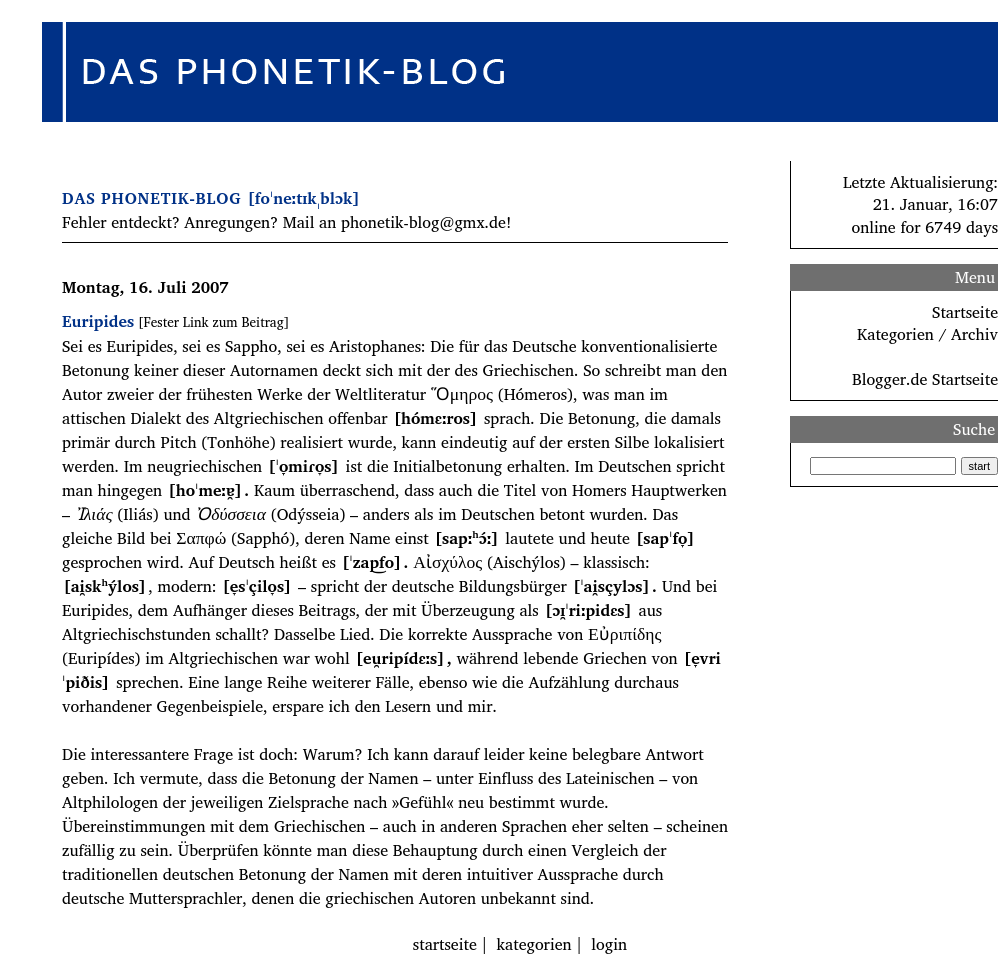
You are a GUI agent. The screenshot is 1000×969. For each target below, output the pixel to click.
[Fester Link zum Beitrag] (213, 322)
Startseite (965, 312)
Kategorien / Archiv (927, 334)
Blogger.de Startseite (925, 379)
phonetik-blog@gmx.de (423, 222)
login (609, 944)
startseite (445, 944)
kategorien (534, 944)
